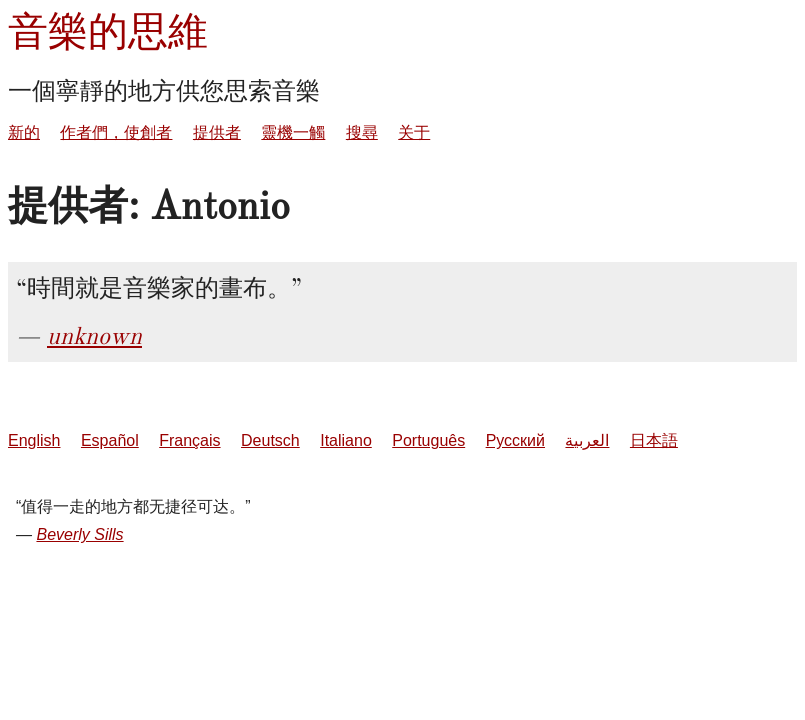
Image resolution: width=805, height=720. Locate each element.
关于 (414, 132)
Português (428, 440)
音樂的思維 (108, 31)
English (34, 440)
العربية (587, 440)
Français (189, 440)
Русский (515, 440)
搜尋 (362, 132)
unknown (94, 336)
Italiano (346, 440)
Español (110, 440)
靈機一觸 (293, 132)
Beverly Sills (79, 534)
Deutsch (270, 440)
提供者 (217, 132)
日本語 (654, 440)
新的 (24, 132)
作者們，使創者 (116, 132)
